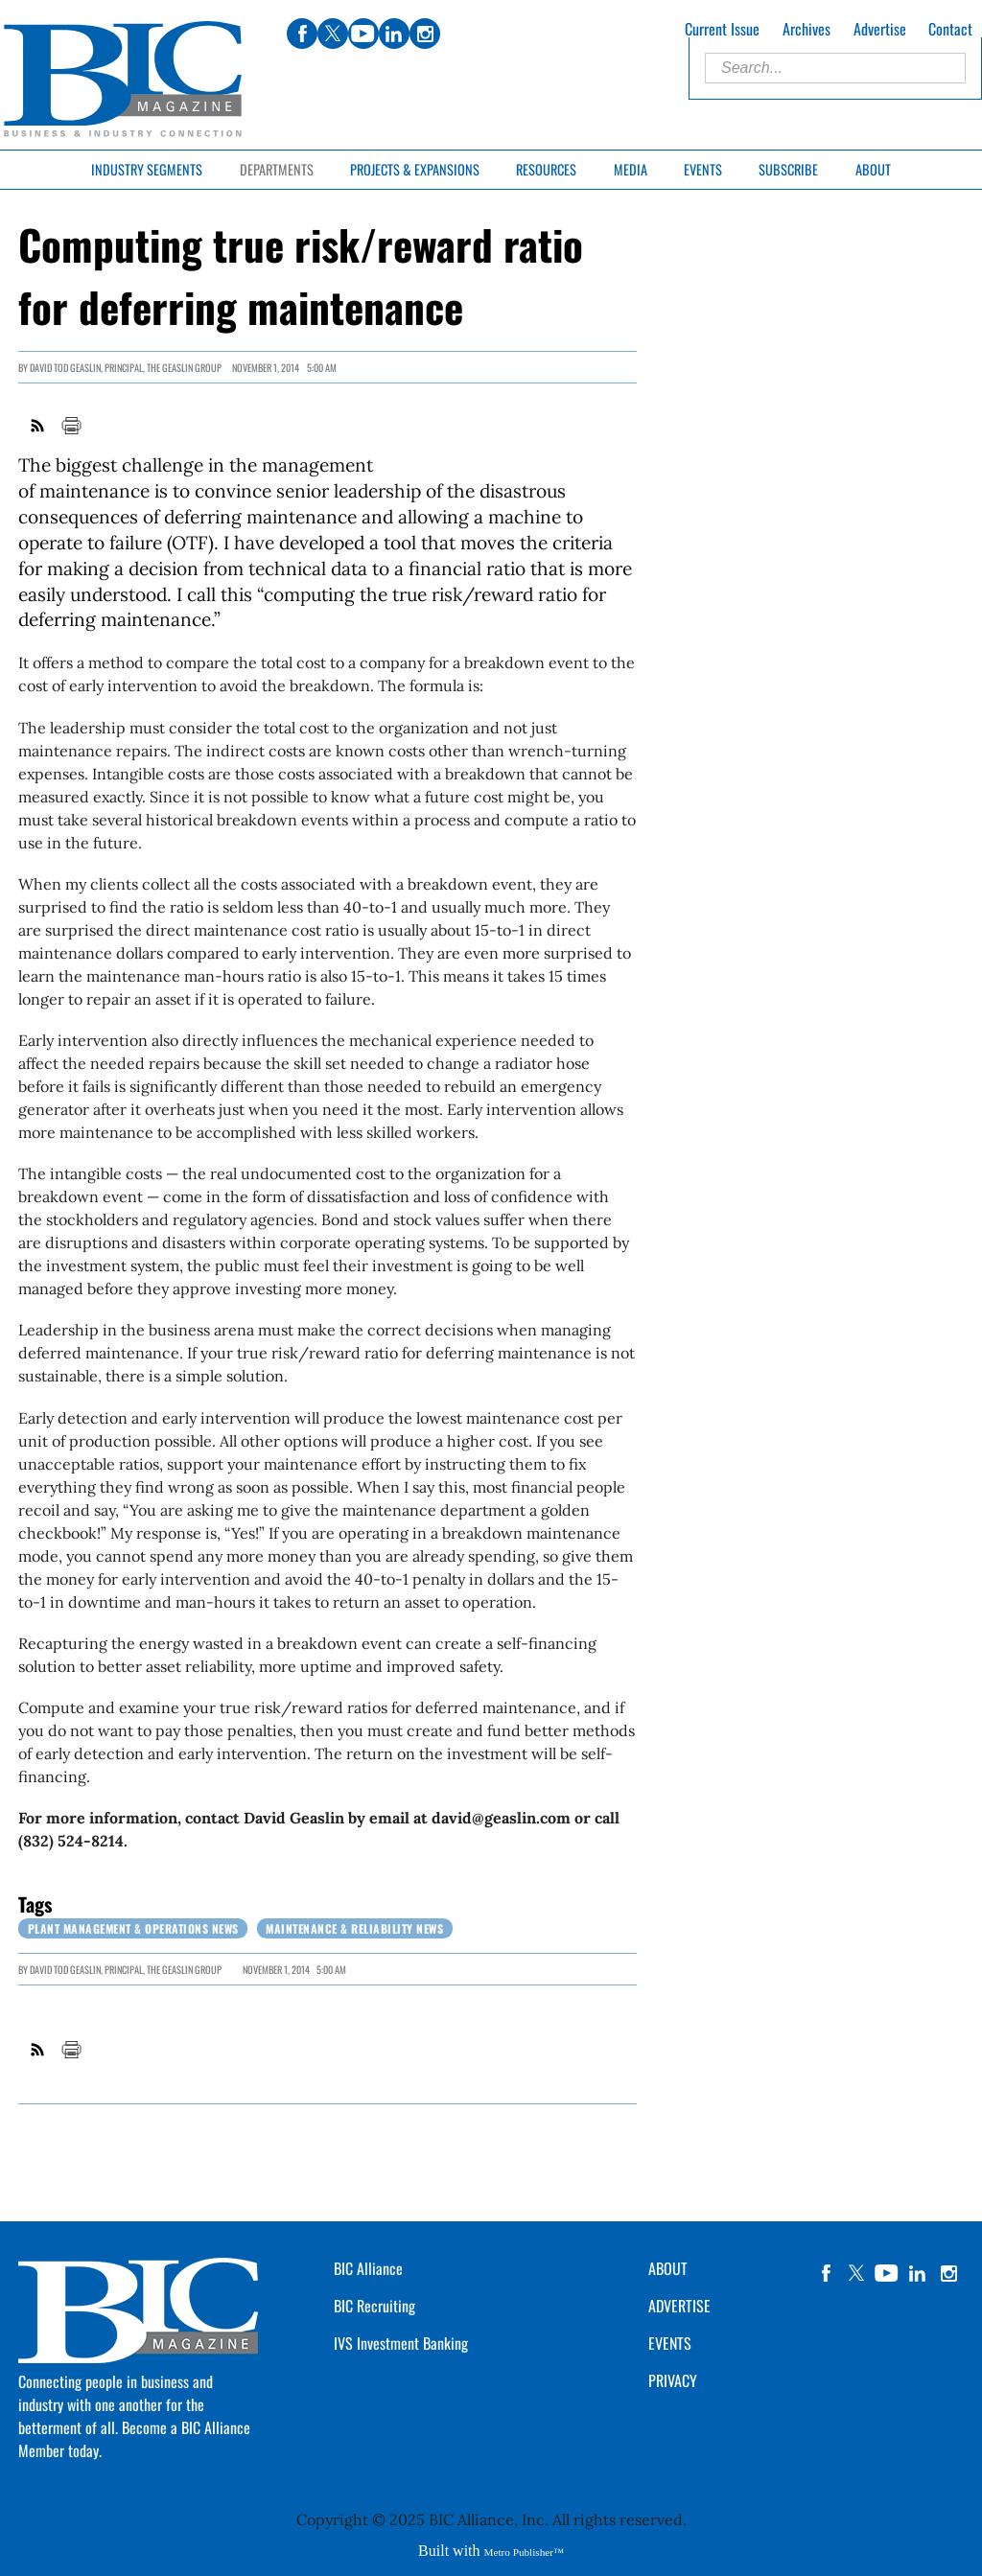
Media (630, 169)
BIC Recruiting (374, 2305)
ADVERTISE (679, 2305)
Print (70, 425)
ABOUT (668, 2268)
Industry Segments (146, 169)
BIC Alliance (368, 2268)
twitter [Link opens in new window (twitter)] (332, 33)
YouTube (887, 2273)
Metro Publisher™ (524, 2552)
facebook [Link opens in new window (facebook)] (302, 33)
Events (703, 169)
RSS (38, 425)
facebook (825, 2273)
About (873, 169)
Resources (546, 169)
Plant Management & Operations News (133, 1928)
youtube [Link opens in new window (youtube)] (363, 33)
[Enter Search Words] (835, 68)
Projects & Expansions (414, 169)
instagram (948, 2273)
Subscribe (788, 169)
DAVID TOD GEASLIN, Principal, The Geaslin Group (126, 367)
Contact (950, 28)
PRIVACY (672, 2380)
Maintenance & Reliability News (354, 1928)
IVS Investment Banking (401, 2343)
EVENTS (669, 2343)
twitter (856, 2273)
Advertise (879, 28)
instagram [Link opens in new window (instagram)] (424, 33)
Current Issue (722, 28)
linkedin (917, 2273)
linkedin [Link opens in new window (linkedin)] (394, 33)
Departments (277, 169)
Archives (806, 28)
